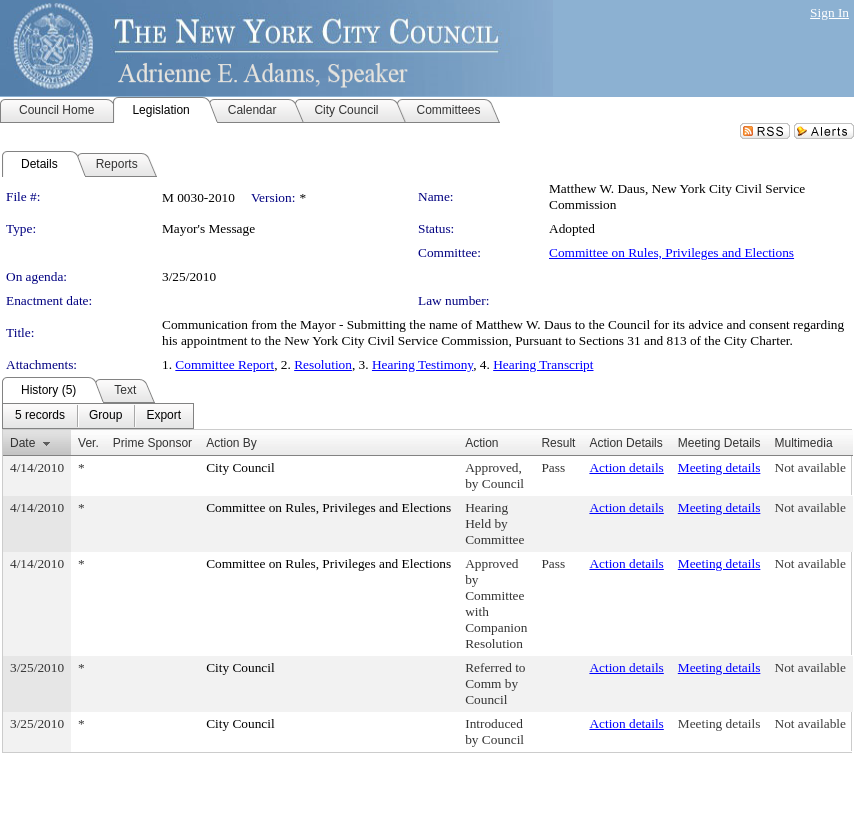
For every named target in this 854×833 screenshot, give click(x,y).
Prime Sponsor (152, 443)
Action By (231, 443)
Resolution (323, 364)
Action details (626, 467)
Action (481, 443)
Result (558, 443)
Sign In (829, 12)
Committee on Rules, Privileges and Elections (671, 252)
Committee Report (224, 364)
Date (22, 443)
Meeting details (719, 467)
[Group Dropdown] (105, 416)
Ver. (88, 443)
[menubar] (98, 416)
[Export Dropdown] (163, 416)
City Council (240, 467)
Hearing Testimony (422, 364)
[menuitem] (40, 416)
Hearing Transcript (543, 364)
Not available (810, 467)
